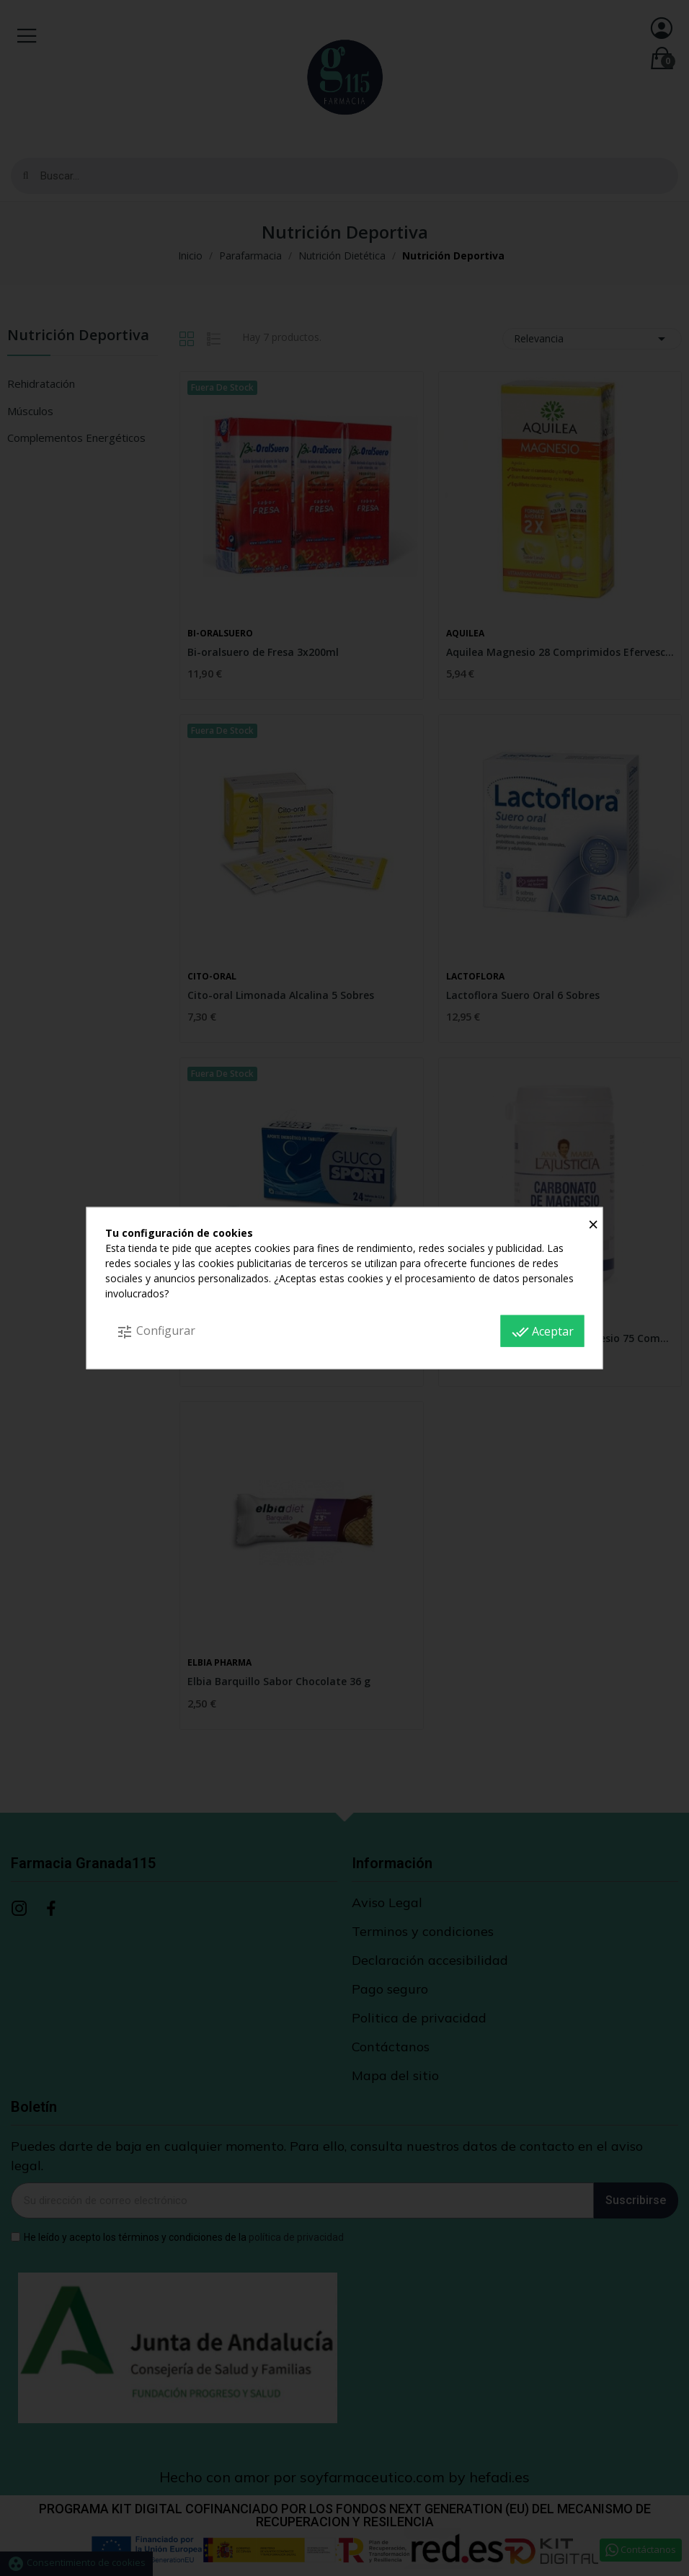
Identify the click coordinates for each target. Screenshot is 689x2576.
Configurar (155, 1332)
